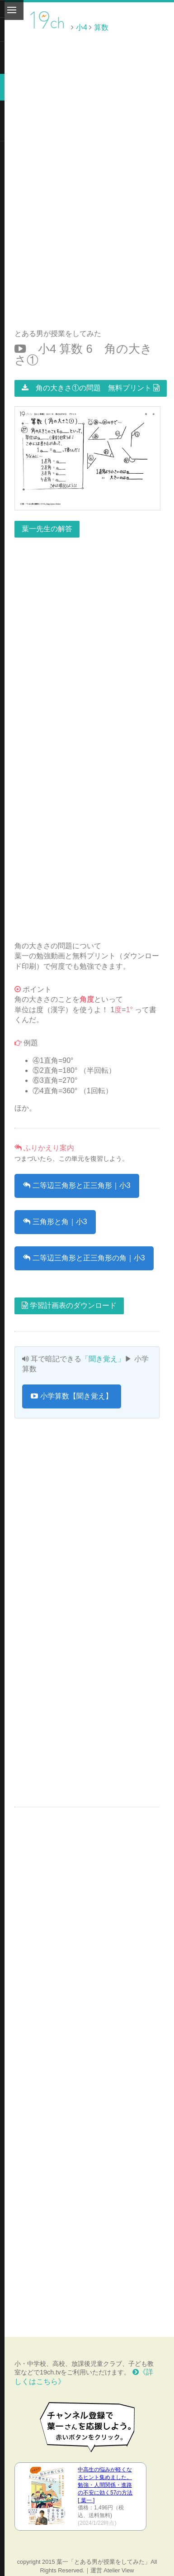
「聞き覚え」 (103, 1359)
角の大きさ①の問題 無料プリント (91, 388)
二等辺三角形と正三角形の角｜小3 (84, 1258)
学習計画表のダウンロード (69, 1305)
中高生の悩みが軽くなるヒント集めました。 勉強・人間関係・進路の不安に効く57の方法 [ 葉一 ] (105, 2484)
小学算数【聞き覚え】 (71, 1396)
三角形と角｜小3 (55, 1222)
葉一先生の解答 (47, 529)
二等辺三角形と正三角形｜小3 (76, 1185)
